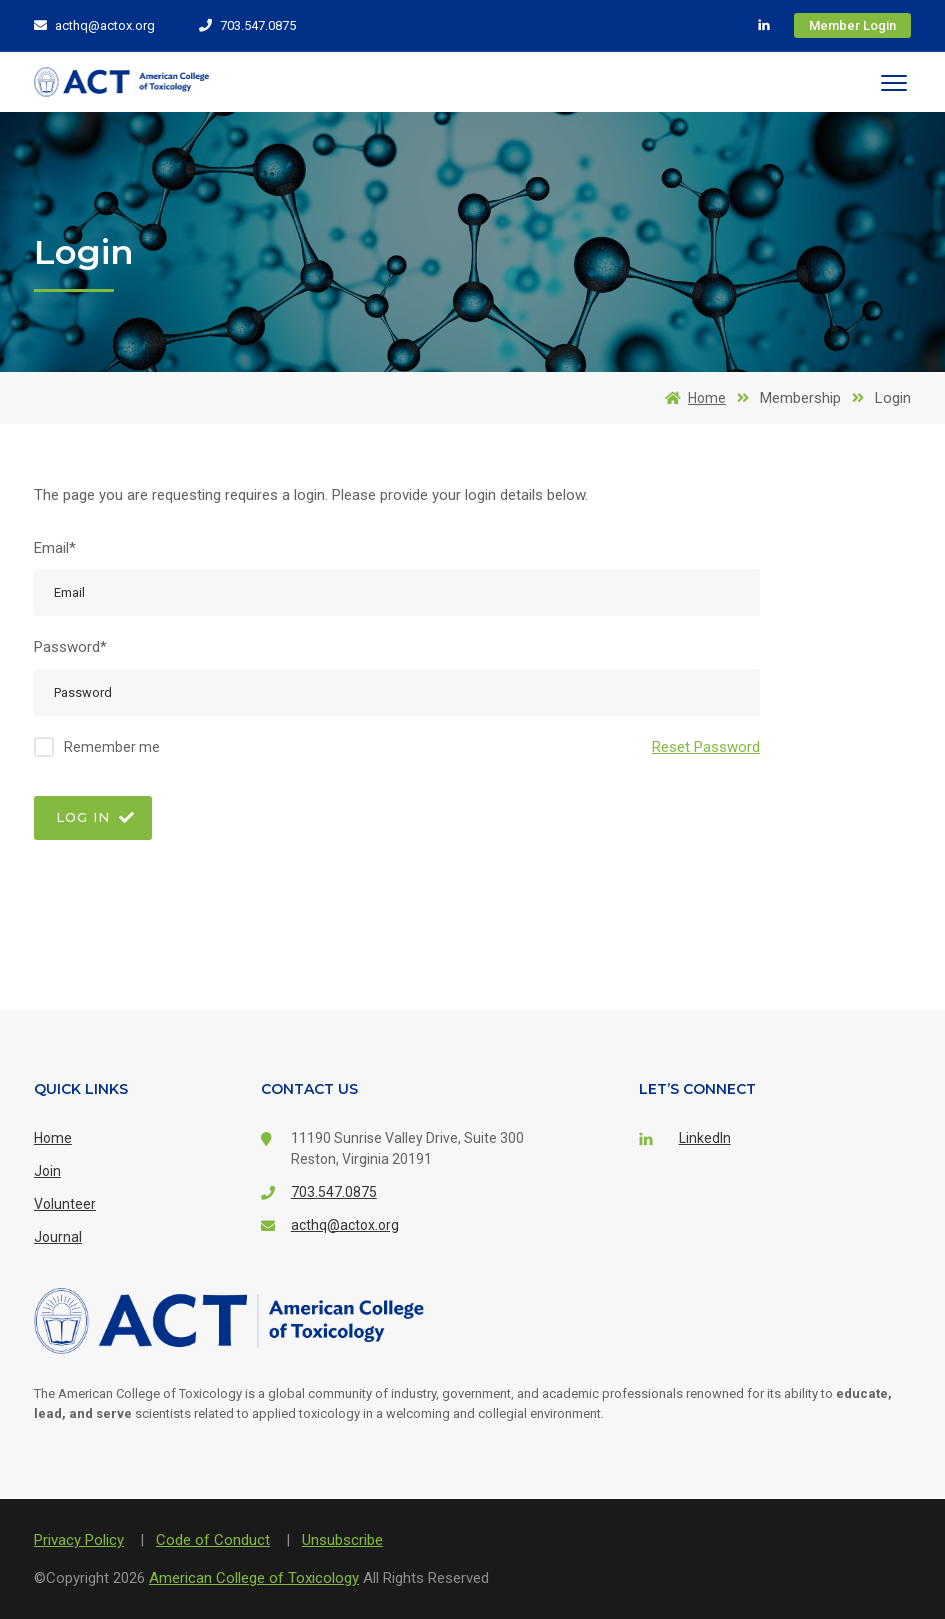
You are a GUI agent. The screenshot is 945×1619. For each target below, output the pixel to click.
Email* (55, 548)
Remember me (112, 747)
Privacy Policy (79, 1540)
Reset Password (706, 747)
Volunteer (65, 1204)
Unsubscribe (342, 1540)
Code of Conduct (213, 1540)
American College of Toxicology (254, 1578)
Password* (70, 647)
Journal (58, 1237)
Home (692, 398)
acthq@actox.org (94, 25)
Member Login (852, 25)
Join (47, 1171)
